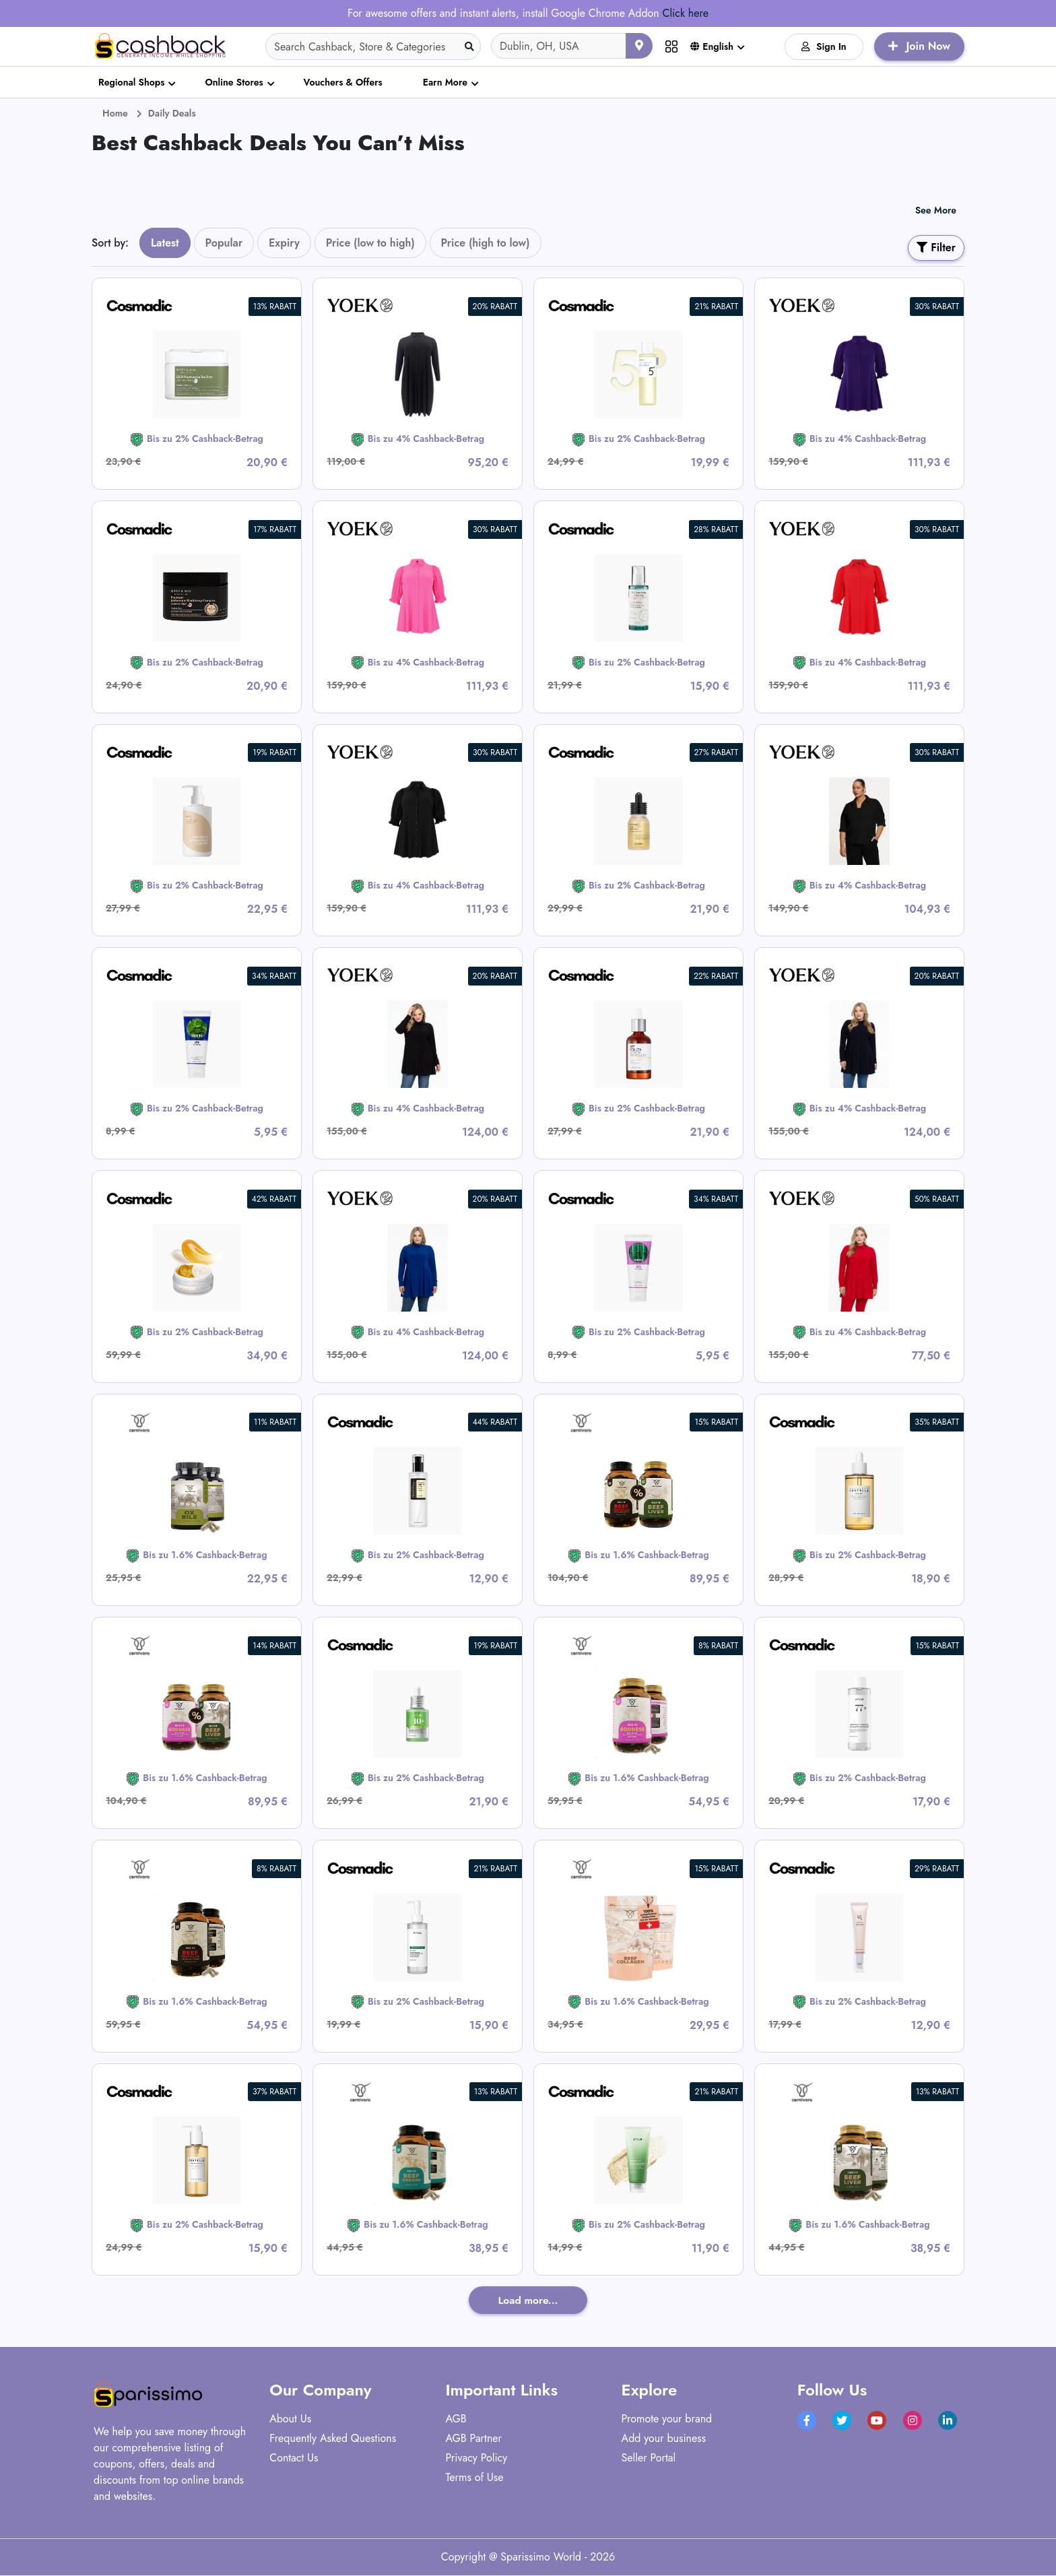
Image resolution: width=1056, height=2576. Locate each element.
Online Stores (234, 82)
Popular (224, 243)
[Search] (373, 46)
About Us (290, 2419)
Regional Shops (131, 82)
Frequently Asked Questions (332, 2439)
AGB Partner (473, 2439)
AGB (455, 2419)
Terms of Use (474, 2478)
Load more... (527, 2300)
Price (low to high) (370, 243)
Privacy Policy (476, 2458)
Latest (165, 243)
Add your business (664, 2439)
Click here (685, 13)
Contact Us (293, 2458)
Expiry (284, 243)
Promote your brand (667, 2419)
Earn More (445, 82)
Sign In (824, 46)
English (711, 46)
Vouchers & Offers (343, 82)
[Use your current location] (639, 46)
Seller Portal (649, 2458)
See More (935, 210)
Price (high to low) (485, 243)
